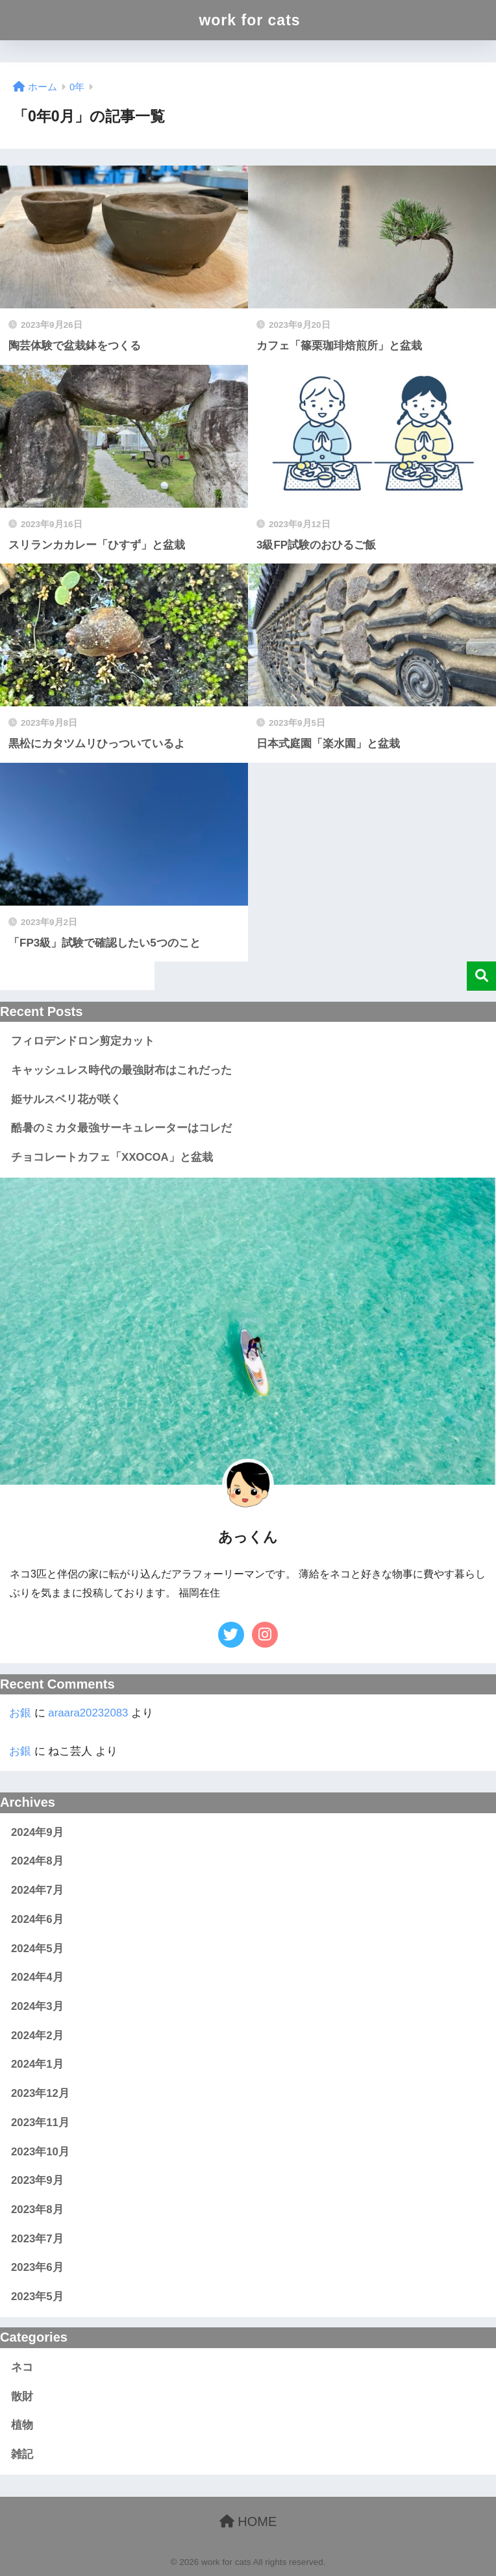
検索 (481, 976)
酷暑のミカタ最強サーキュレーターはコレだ (121, 1128)
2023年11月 (40, 2122)
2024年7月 (37, 1890)
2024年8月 (37, 1861)
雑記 (22, 2454)
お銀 (20, 1713)
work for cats (249, 20)
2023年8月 (37, 2209)
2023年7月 (37, 2239)
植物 (22, 2425)
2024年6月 (37, 1919)
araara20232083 (88, 1713)
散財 (22, 2396)
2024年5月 (37, 1948)
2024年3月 (37, 2006)
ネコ (22, 2367)
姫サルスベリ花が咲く (66, 1099)
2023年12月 (40, 2093)
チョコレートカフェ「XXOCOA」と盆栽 (112, 1157)
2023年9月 (37, 2180)
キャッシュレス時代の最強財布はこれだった (121, 1070)
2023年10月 (40, 2152)
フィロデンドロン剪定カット (83, 1041)
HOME (248, 2521)
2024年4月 (37, 1977)
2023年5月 (37, 2296)
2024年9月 (37, 1832)
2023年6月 (37, 2267)
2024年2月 (37, 2035)
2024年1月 (37, 2064)
